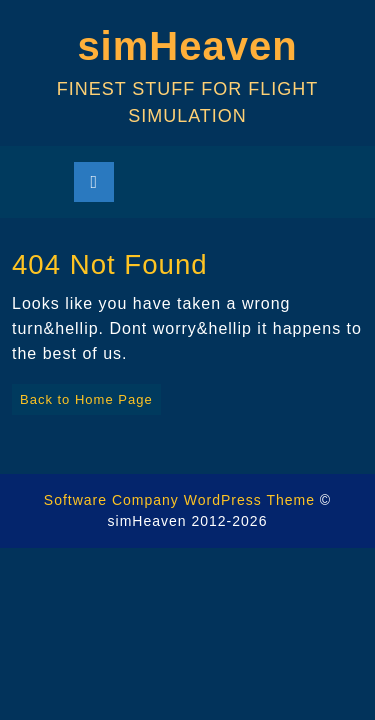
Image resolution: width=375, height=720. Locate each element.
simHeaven (187, 46)
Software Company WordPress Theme (179, 500)
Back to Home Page (82, 395)
